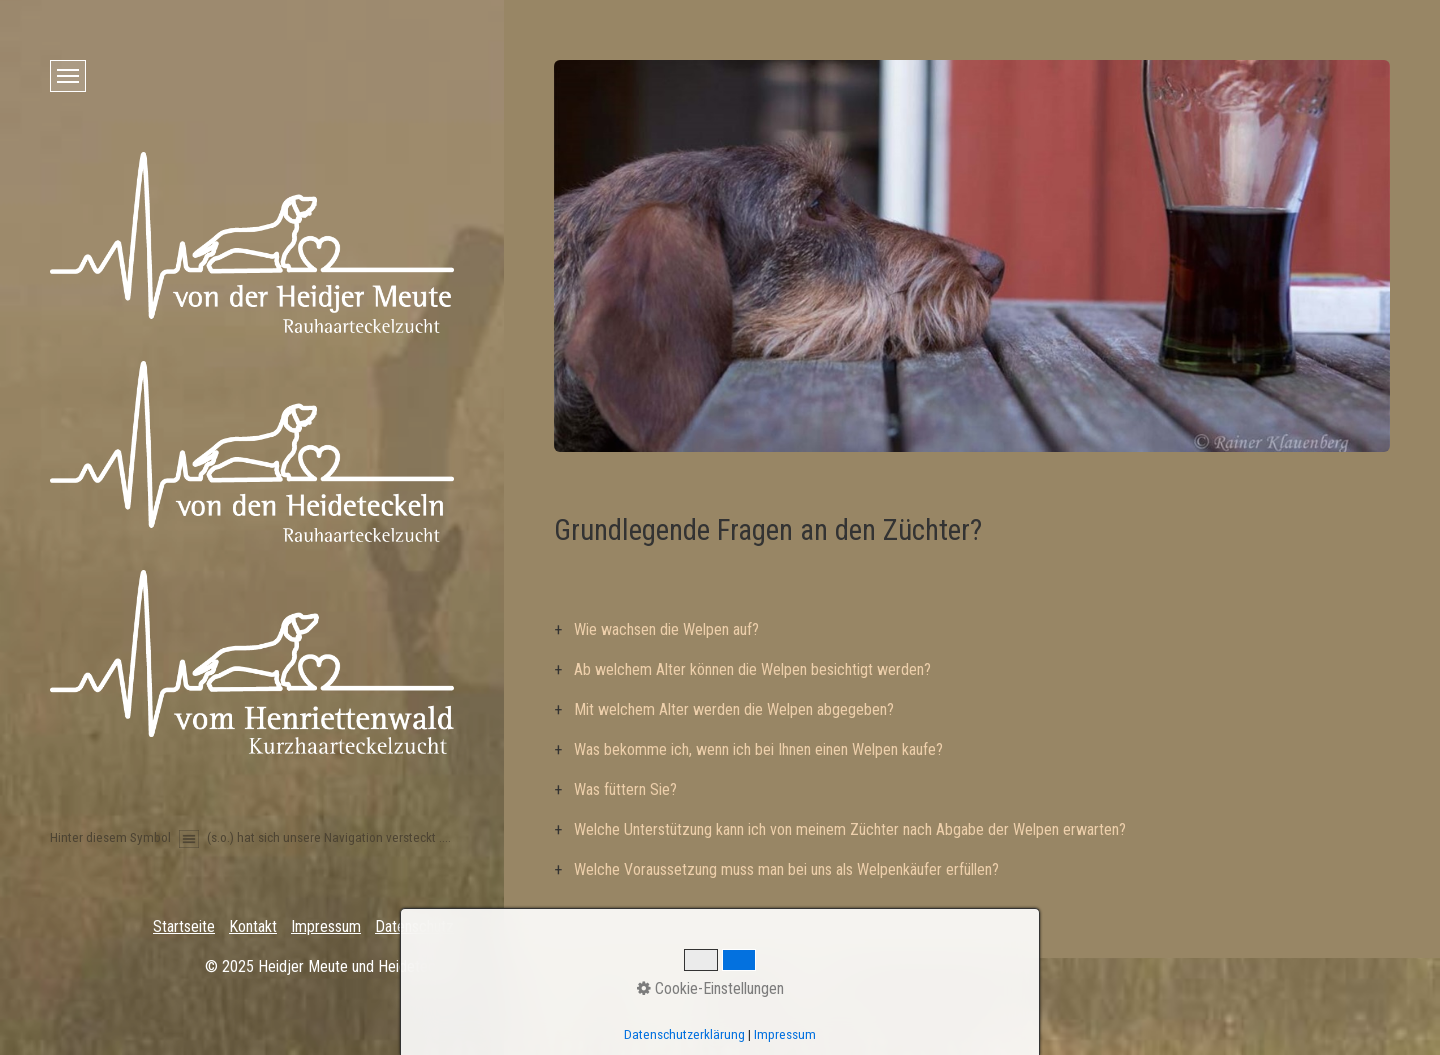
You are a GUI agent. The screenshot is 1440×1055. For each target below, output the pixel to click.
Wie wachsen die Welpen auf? (666, 629)
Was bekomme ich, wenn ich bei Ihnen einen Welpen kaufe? (758, 749)
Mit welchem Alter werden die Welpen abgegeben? (734, 709)
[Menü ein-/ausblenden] (68, 76)
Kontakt (253, 926)
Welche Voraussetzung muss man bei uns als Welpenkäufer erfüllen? (786, 869)
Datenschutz (414, 926)
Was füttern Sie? (625, 789)
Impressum (326, 926)
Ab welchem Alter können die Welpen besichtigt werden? (752, 669)
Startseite (184, 926)
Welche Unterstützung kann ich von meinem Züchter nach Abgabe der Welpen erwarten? (850, 829)
